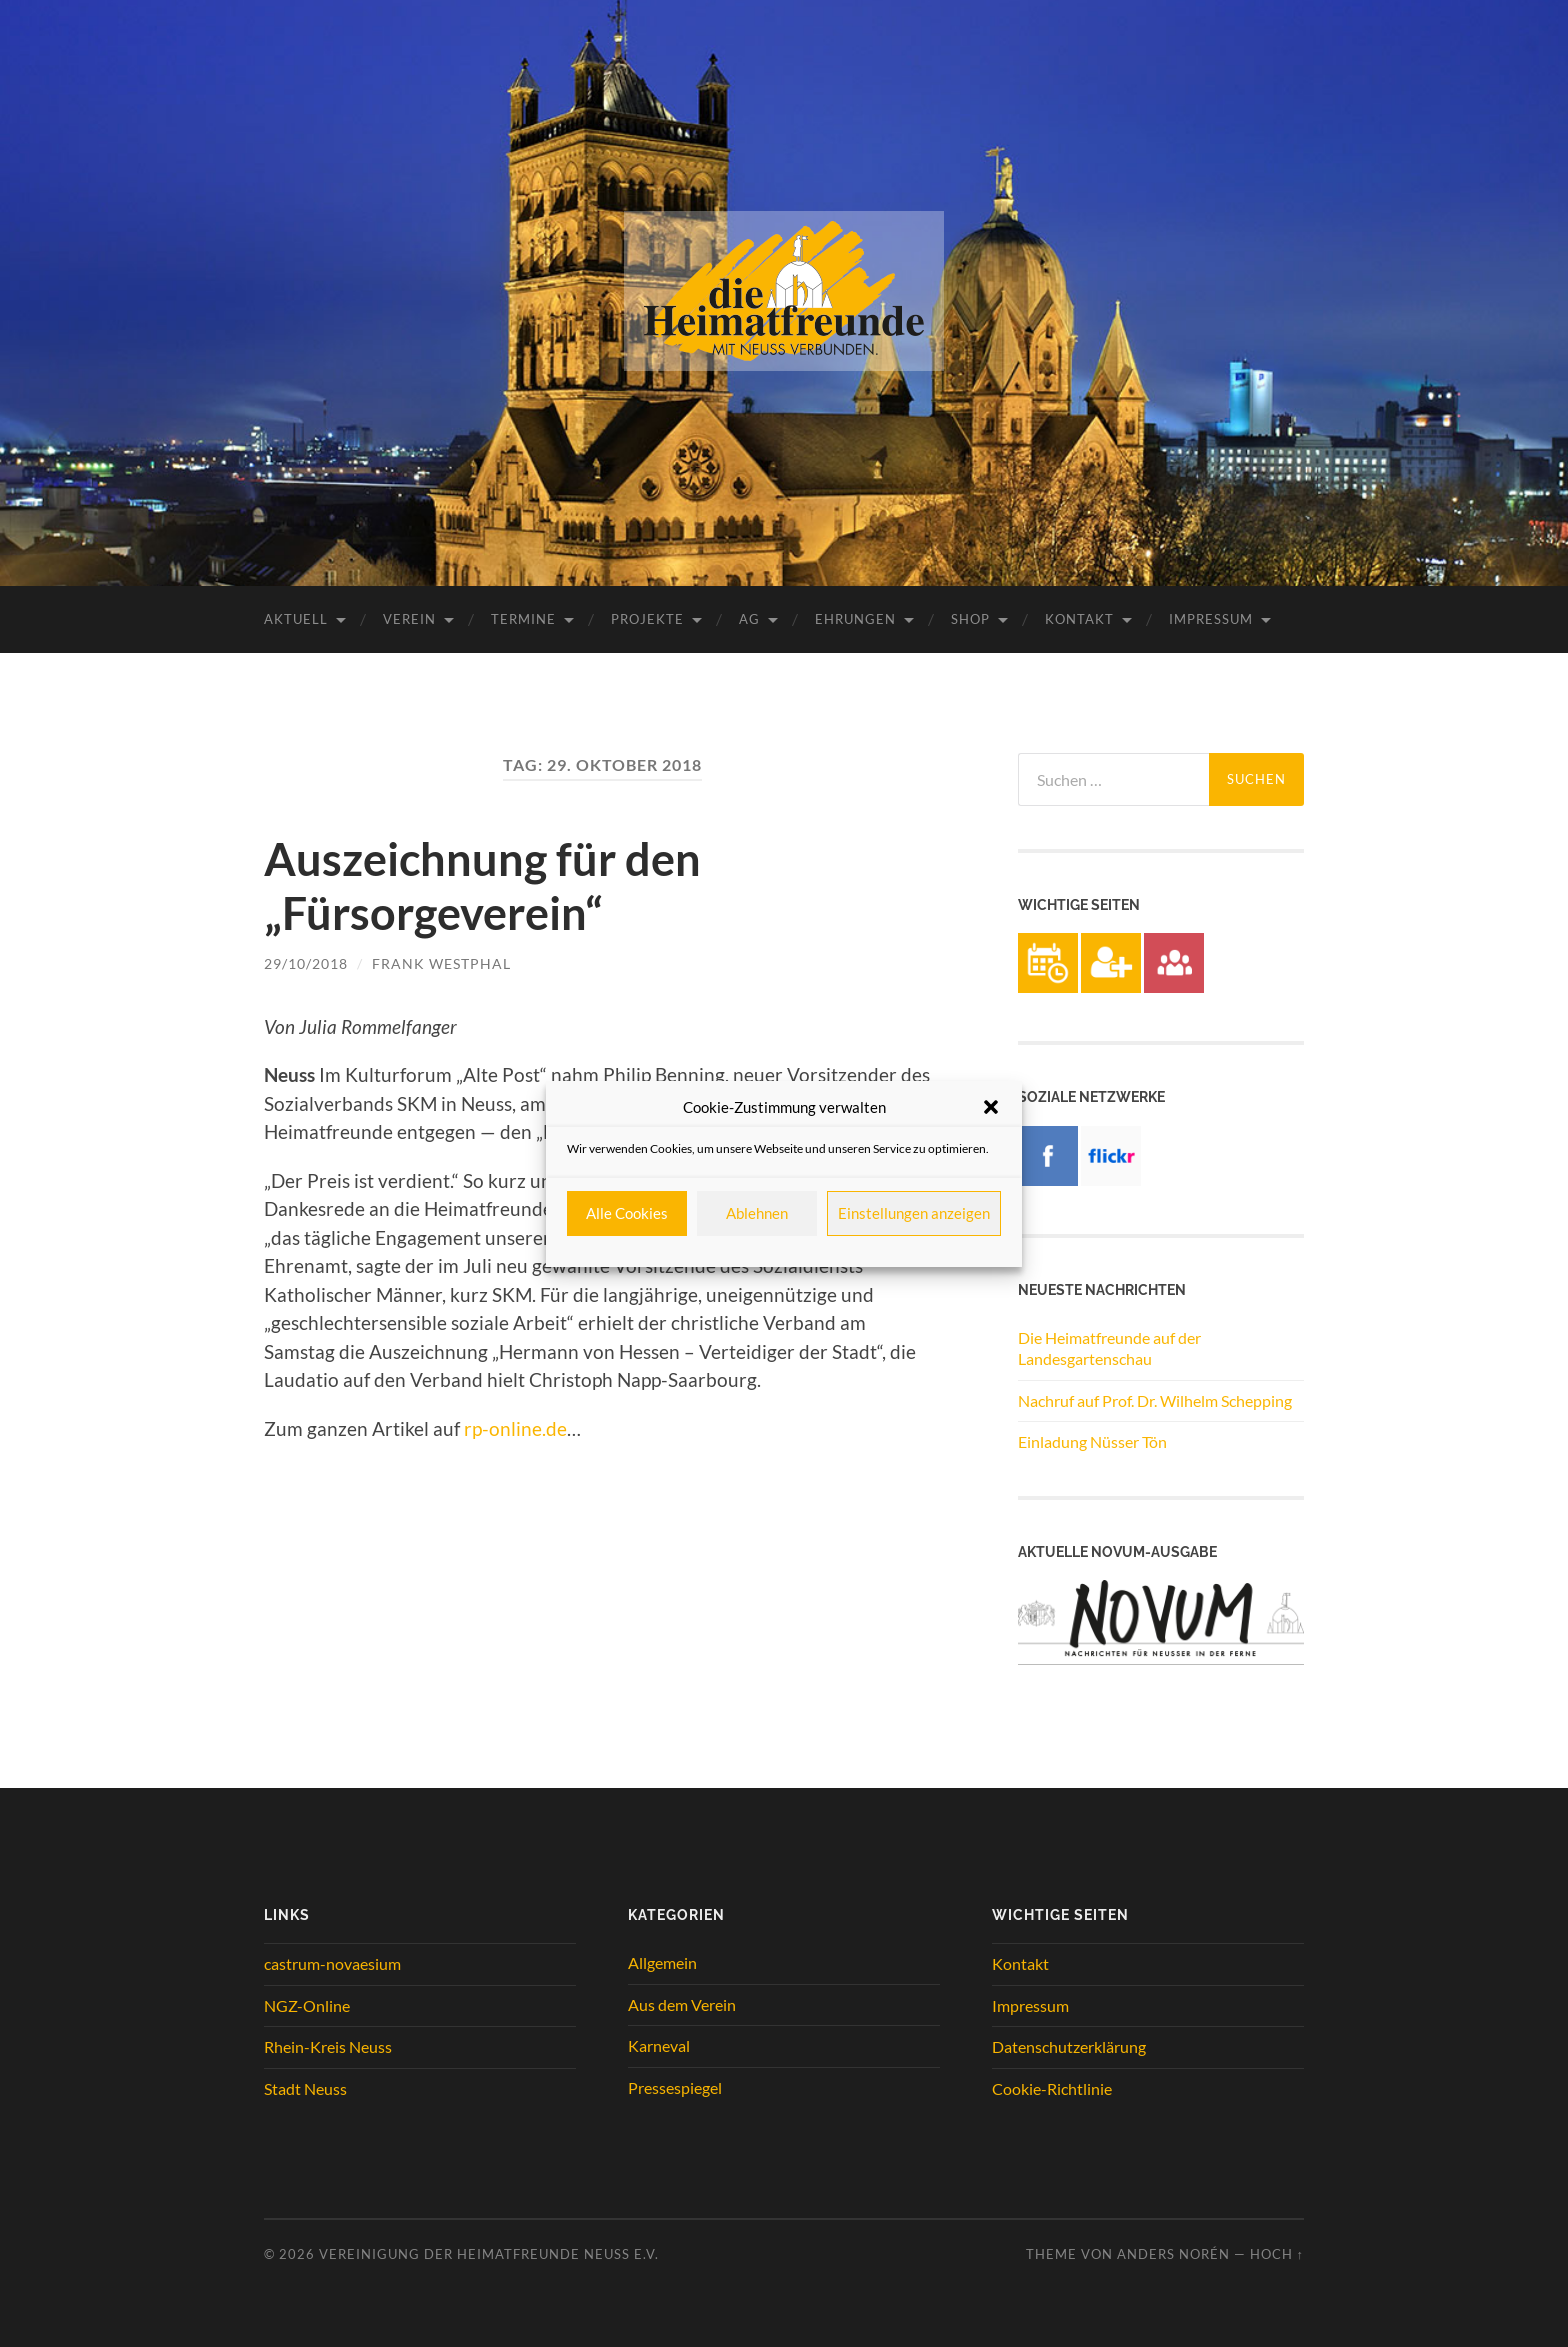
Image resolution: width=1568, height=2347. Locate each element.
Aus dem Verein (682, 2004)
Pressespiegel (675, 2087)
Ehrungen (855, 619)
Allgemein (662, 1962)
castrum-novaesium (332, 1963)
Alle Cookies (627, 1213)
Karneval (659, 2045)
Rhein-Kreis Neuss (328, 2046)
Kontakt (1079, 619)
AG (749, 619)
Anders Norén (1173, 2254)
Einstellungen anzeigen (914, 1213)
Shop (970, 619)
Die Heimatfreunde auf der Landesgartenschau (1109, 1348)
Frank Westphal (441, 963)
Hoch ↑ (1277, 2254)
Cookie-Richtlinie (1052, 2088)
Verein (409, 619)
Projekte (647, 619)
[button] (991, 1107)
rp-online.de (515, 1428)
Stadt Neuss (305, 2088)
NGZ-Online (307, 2005)
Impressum (1211, 619)
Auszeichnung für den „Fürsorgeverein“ (482, 886)
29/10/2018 (306, 963)
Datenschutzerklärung (1069, 2046)
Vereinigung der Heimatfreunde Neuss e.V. (489, 2254)
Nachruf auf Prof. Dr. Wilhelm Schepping (1155, 1400)
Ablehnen (757, 1213)
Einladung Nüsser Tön (1092, 1441)
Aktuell (296, 619)
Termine (523, 619)
